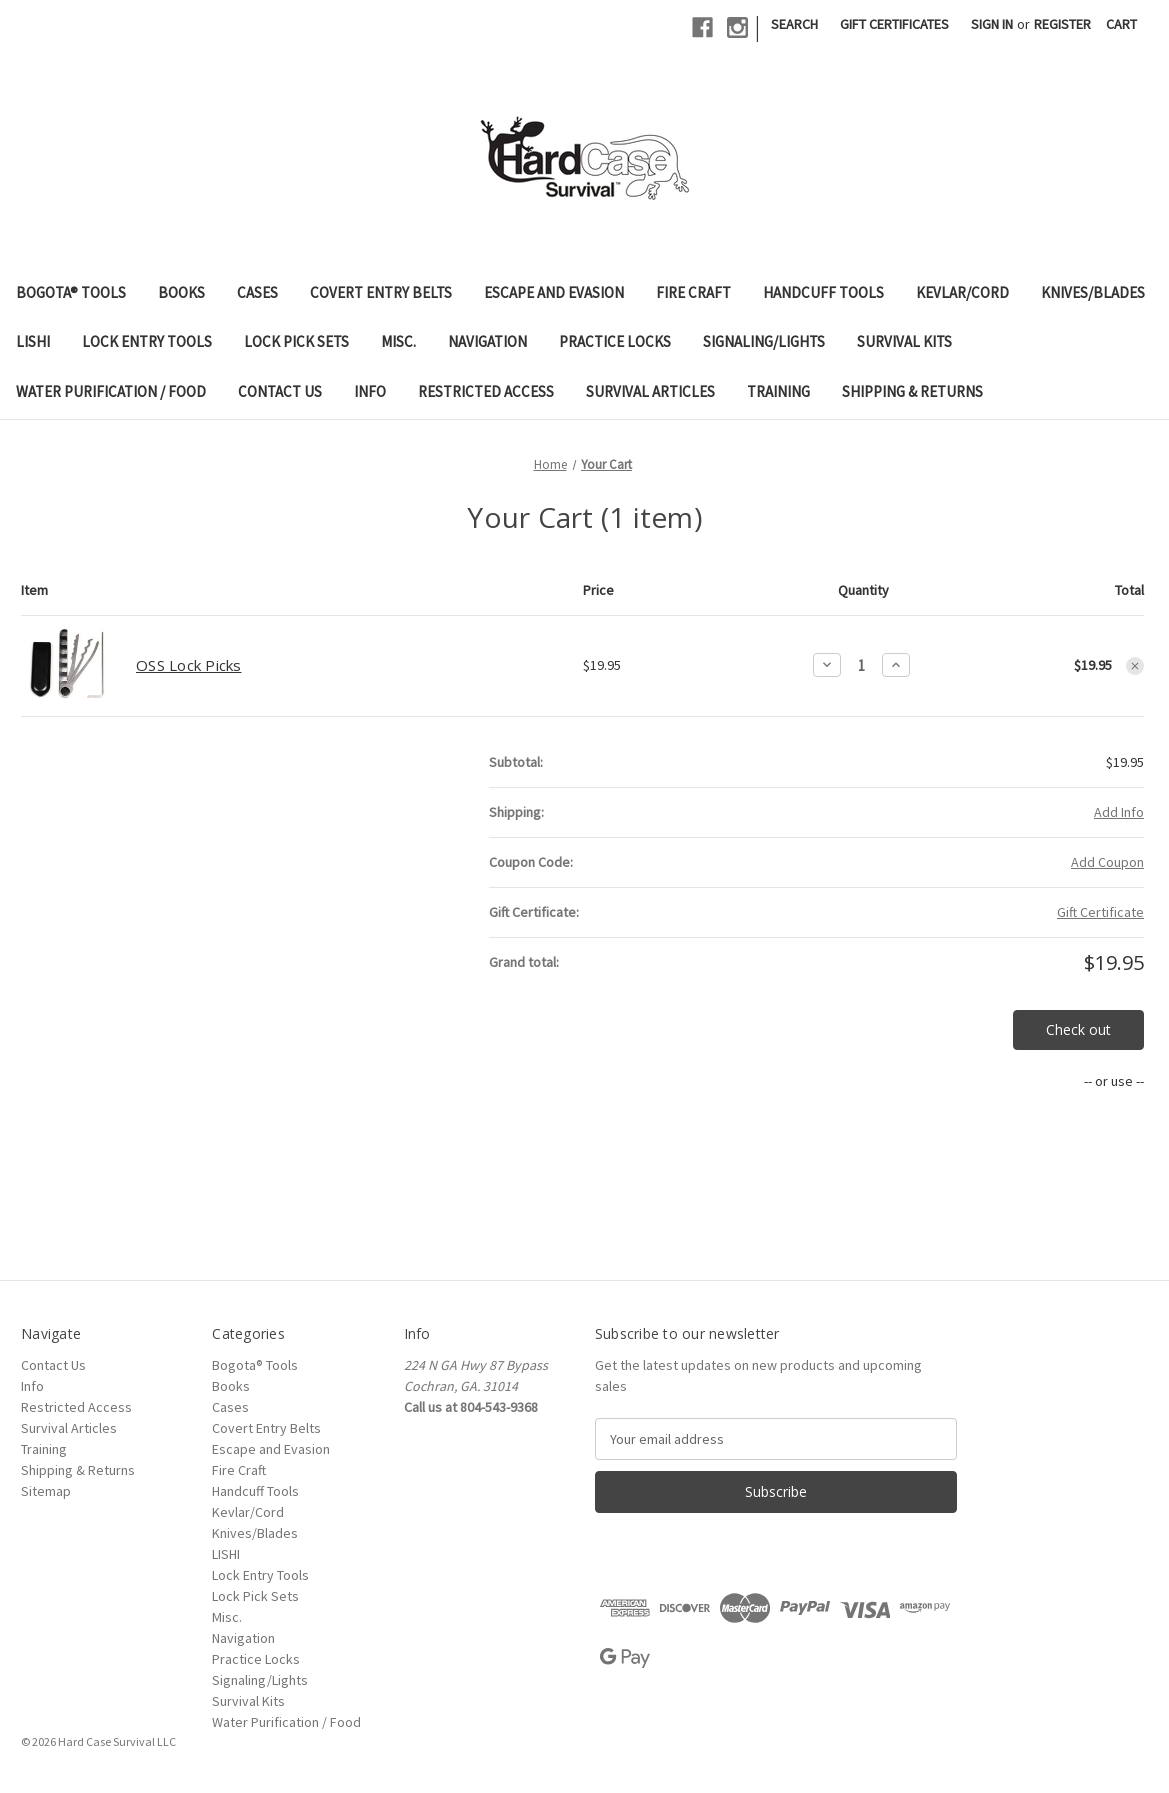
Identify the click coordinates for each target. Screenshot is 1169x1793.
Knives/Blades (1093, 292)
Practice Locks (615, 341)
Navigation (487, 341)
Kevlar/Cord (962, 292)
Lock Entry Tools (147, 341)
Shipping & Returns (912, 391)
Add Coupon (1107, 862)
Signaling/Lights (764, 341)
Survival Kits (904, 341)
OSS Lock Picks (189, 665)
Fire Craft (693, 292)
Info (370, 391)
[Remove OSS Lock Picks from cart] (1135, 666)
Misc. (398, 341)
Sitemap (46, 1491)
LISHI (33, 341)
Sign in (992, 24)
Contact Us (280, 391)
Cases (257, 292)
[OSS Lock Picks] (861, 665)
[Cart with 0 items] (1121, 24)
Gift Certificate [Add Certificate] (1100, 912)
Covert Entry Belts (381, 292)
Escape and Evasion (554, 292)
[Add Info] (1119, 812)
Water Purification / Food (111, 391)
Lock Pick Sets (296, 341)
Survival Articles (650, 391)
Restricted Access (486, 391)
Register (1062, 24)
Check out (1078, 1029)
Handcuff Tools (823, 292)
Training (778, 391)
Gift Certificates (894, 24)
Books (181, 292)
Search (794, 24)
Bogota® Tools (71, 292)
